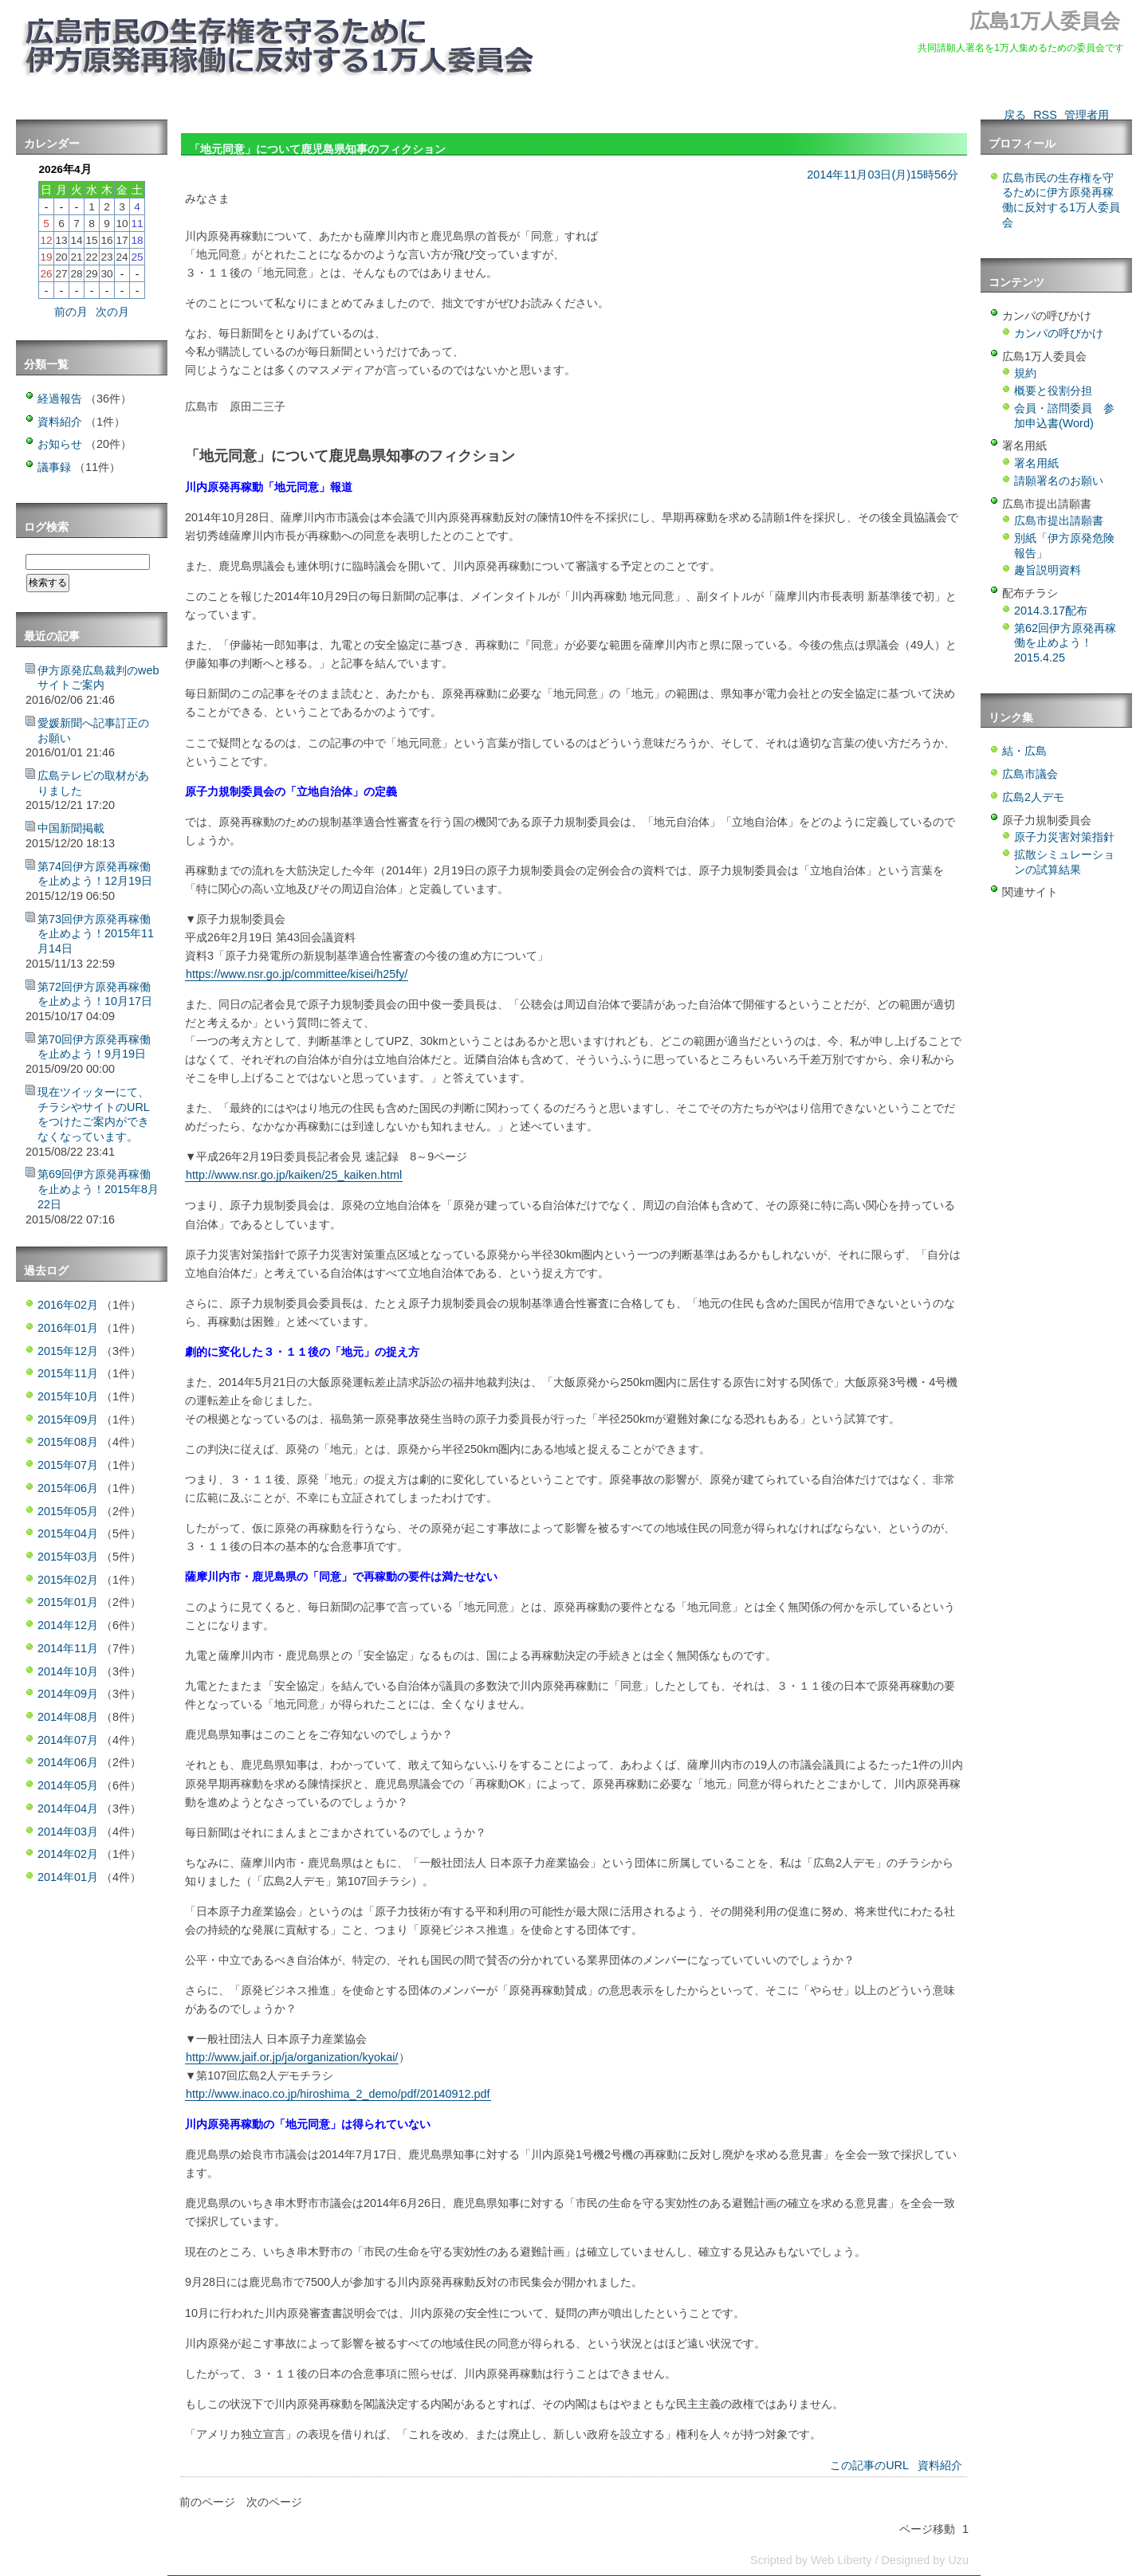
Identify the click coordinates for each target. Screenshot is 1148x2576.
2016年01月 (67, 1327)
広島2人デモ (1033, 797)
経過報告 (59, 398)
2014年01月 (67, 1877)
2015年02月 (67, 1579)
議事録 (54, 467)
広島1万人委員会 (1044, 21)
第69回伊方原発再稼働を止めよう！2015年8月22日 (98, 1189)
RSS (1045, 114)
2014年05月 (67, 1785)
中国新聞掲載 (70, 828)
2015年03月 (67, 1556)
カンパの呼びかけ (1058, 333)
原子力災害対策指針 (1064, 837)
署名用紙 (1036, 463)
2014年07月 (67, 1740)
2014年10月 (67, 1671)
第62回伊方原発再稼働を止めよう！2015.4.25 (1065, 643)
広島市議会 (1030, 774)
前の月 (71, 311)
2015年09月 (67, 1419)
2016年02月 (67, 1304)
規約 (1025, 373)
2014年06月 (67, 1762)
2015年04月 (67, 1533)
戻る (1015, 114)
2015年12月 (67, 1351)
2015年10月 (67, 1396)
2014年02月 (67, 1854)
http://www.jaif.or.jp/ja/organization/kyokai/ (292, 2057)
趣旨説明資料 (1047, 570)
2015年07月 (67, 1465)
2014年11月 (67, 1648)
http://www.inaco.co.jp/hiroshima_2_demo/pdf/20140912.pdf (338, 2093)
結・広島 (1024, 750)
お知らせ (59, 444)
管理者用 (1086, 114)
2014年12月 (67, 1625)
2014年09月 (67, 1693)
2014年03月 (67, 1831)
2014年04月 (67, 1808)
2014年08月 (67, 1716)
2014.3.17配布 (1050, 610)
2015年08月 (67, 1441)
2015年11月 (67, 1373)
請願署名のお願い (1058, 480)
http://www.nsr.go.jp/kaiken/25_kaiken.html (294, 1174)
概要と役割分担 (1053, 390)
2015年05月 (67, 1511)
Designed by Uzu (925, 2560)
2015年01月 (67, 1602)
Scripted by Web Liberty (811, 2560)
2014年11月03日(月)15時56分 (882, 174)
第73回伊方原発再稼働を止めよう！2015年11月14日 (95, 934)
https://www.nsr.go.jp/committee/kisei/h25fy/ (296, 974)
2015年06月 (67, 1488)
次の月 (112, 311)
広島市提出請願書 (1058, 520)
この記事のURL (869, 2465)
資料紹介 (940, 2465)
